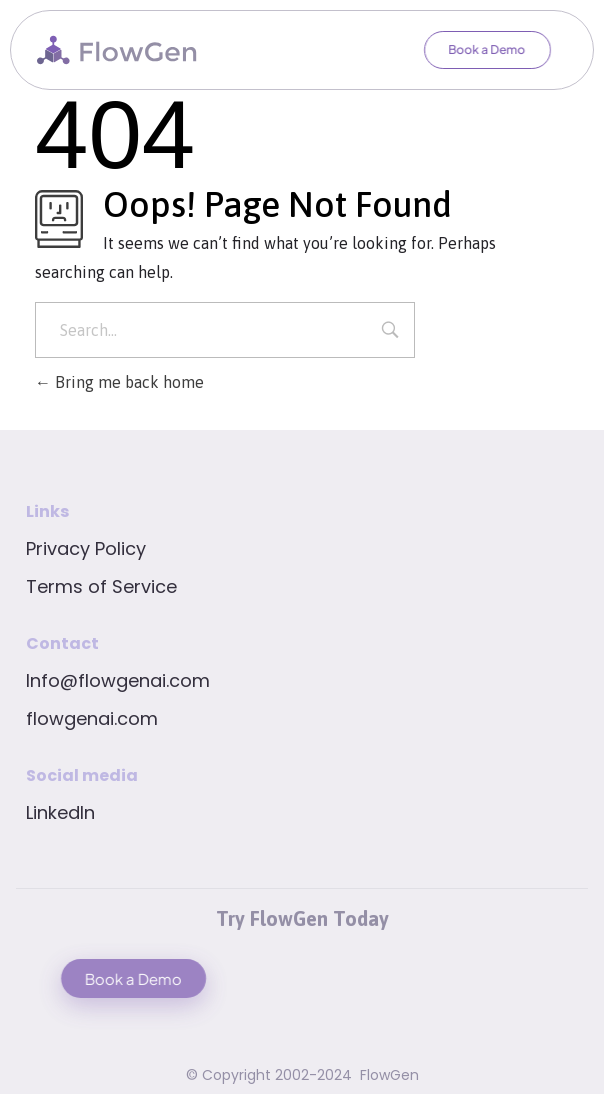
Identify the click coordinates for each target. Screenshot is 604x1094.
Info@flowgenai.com (118, 680)
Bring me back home (119, 382)
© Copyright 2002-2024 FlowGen (302, 1075)
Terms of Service (101, 586)
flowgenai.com (92, 718)
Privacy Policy (86, 548)
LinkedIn (60, 812)
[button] (476, 50)
